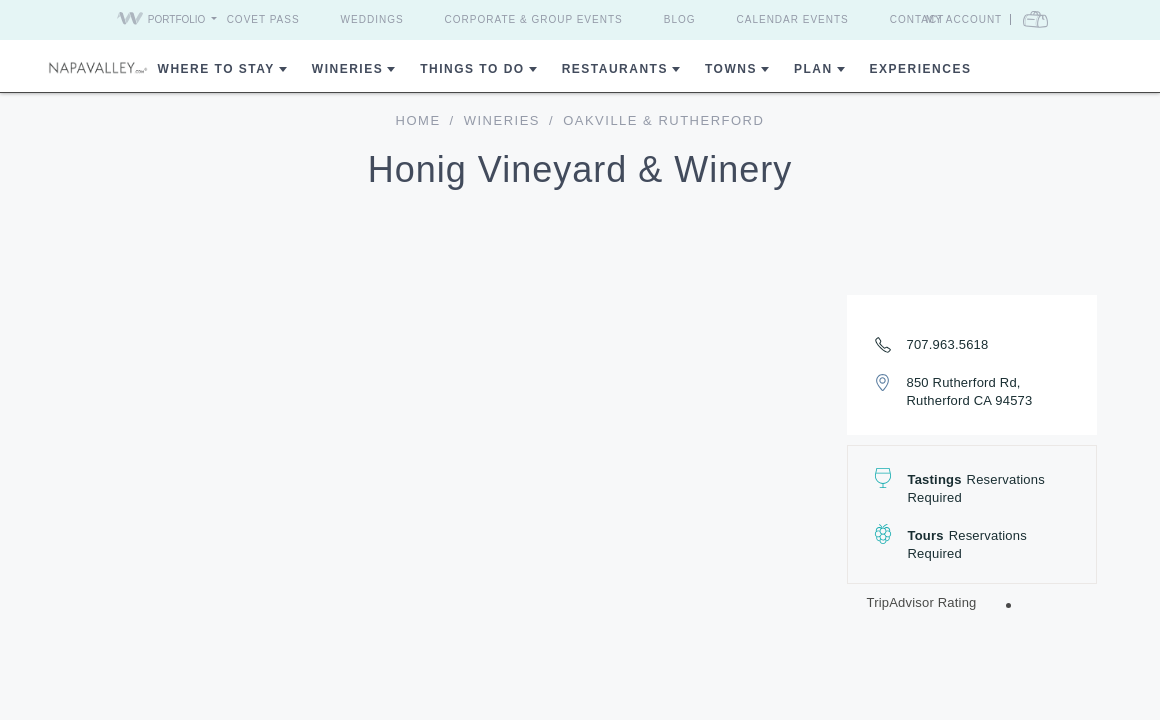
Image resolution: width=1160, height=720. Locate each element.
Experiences (921, 69)
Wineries (347, 69)
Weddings (372, 19)
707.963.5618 (948, 344)
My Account (964, 19)
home (418, 120)
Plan (813, 69)
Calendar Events (793, 19)
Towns (731, 69)
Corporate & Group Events (534, 19)
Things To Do (472, 69)
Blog (680, 19)
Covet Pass (263, 19)
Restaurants (615, 69)
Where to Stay (216, 69)
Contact (917, 19)
